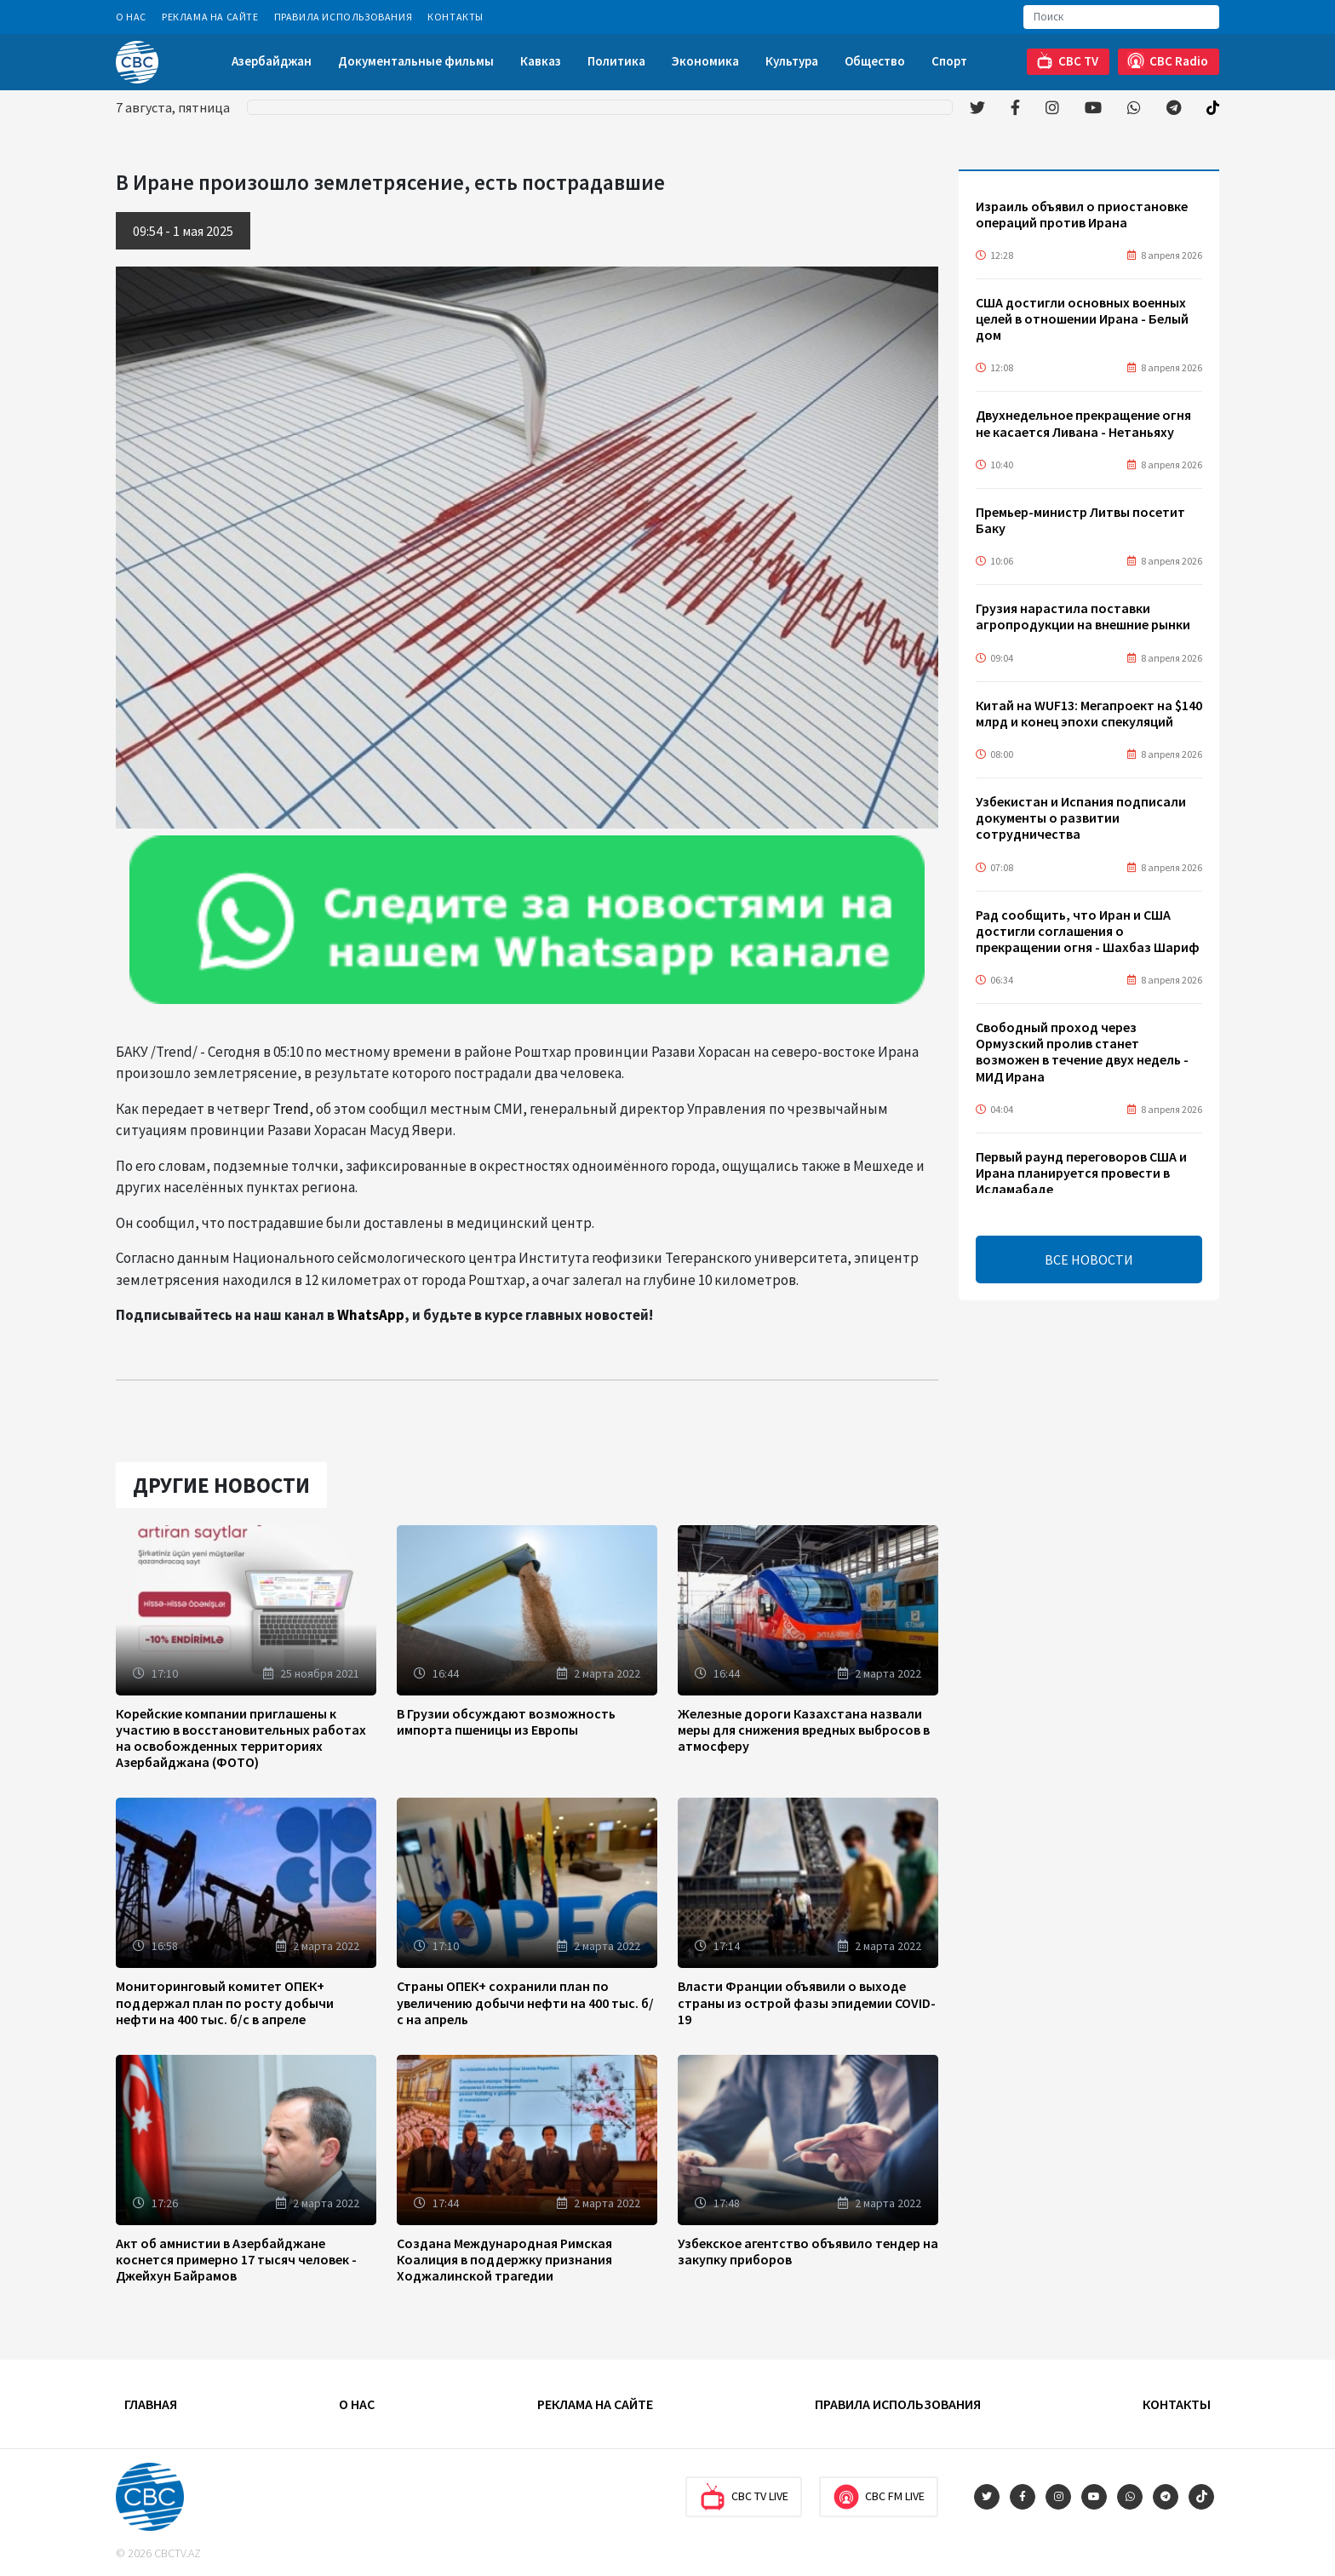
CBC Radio (1167, 61)
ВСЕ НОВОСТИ (1089, 1259)
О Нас (131, 16)
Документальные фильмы (416, 61)
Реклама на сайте (210, 16)
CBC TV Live (743, 2496)
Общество (875, 61)
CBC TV (1067, 61)
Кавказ (540, 61)
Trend (290, 1108)
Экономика (705, 61)
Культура (791, 61)
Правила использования (343, 16)
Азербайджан (272, 61)
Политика (616, 61)
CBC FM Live (879, 2496)
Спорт (949, 61)
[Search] (1121, 17)
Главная (150, 2403)
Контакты (455, 16)
